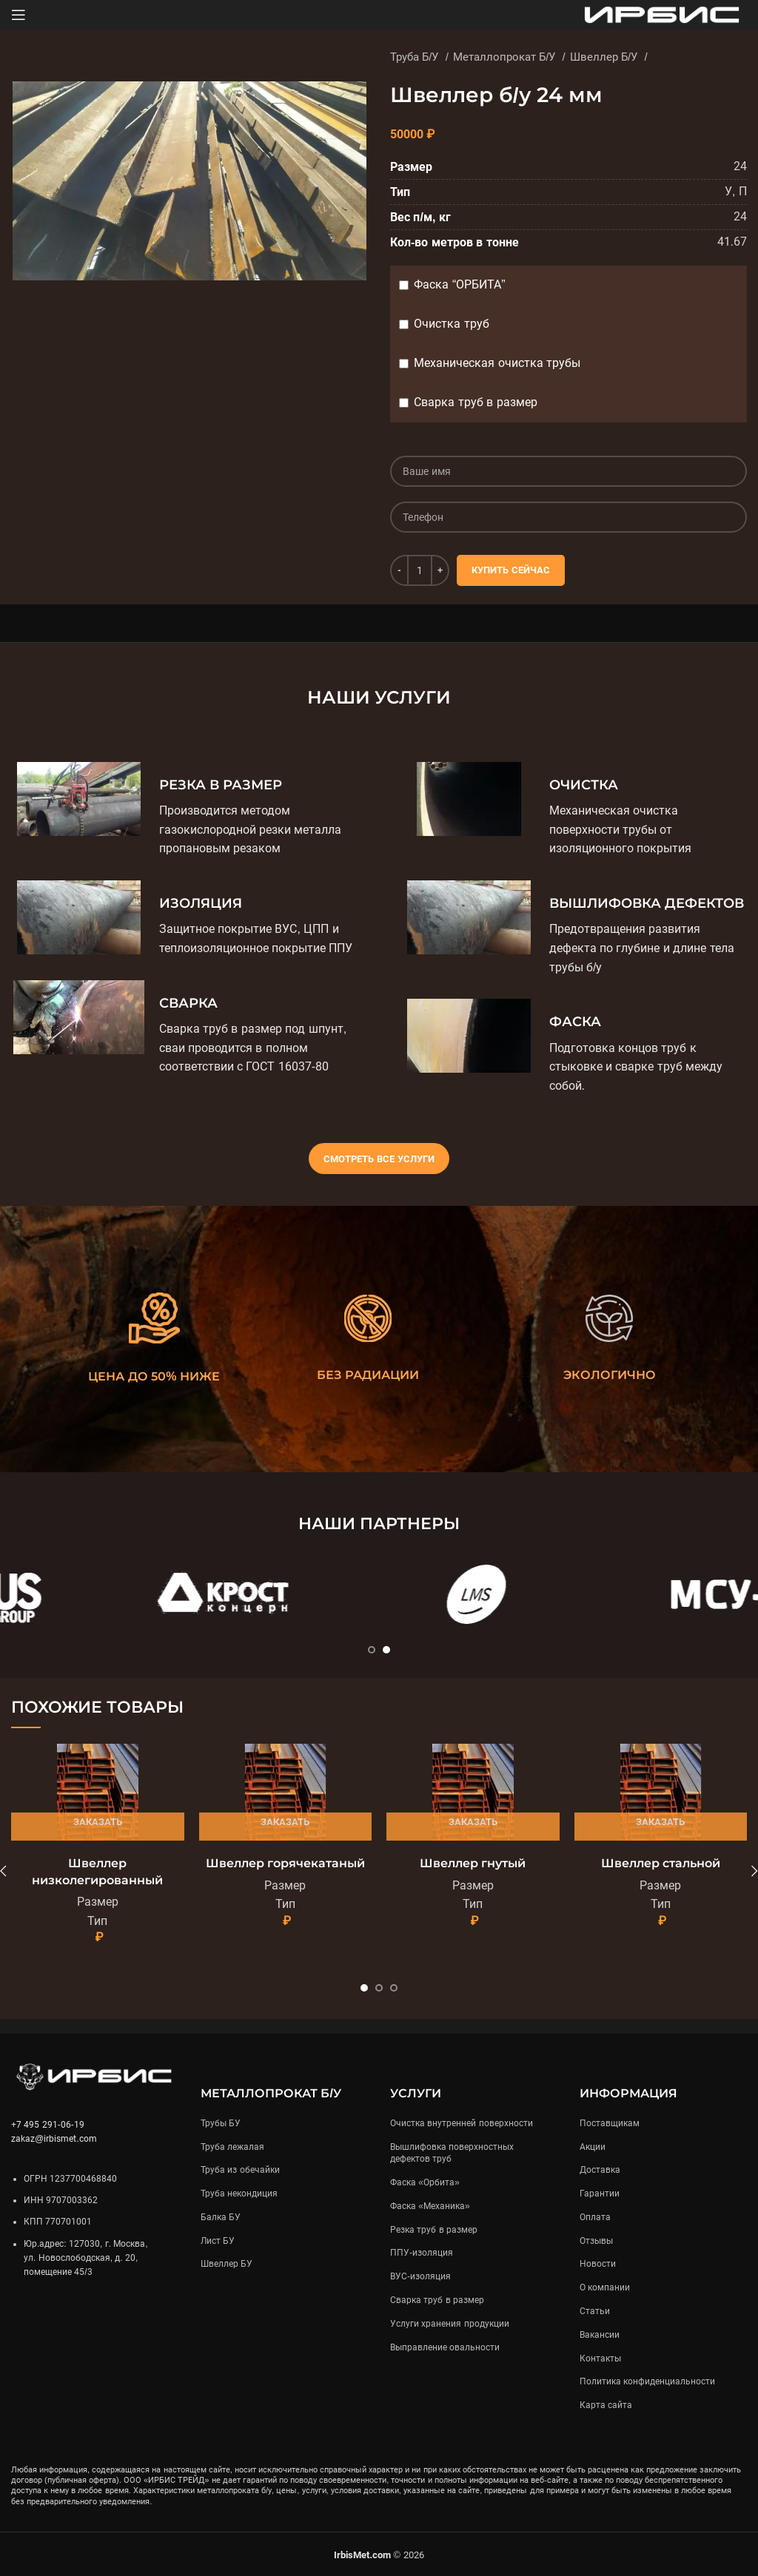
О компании (605, 2287)
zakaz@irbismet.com (54, 2139)
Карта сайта (606, 2405)
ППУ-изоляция (421, 2253)
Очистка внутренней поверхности (461, 2123)
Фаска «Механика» (430, 2206)
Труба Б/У (416, 57)
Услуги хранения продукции (449, 2324)
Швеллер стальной (660, 1863)
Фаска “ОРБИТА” (459, 284)
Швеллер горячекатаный (285, 1863)
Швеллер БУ (226, 2264)
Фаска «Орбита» (425, 2182)
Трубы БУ (221, 2123)
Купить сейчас (511, 570)
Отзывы (596, 2241)
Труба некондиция (239, 2193)
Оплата (595, 2217)
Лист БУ (218, 2241)
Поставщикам (610, 2123)
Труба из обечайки (240, 2170)
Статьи (595, 2311)
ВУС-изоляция (420, 2276)
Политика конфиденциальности (647, 2381)
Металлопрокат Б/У (506, 57)
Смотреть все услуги (378, 1158)
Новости (598, 2264)
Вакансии (600, 2335)
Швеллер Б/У (605, 57)
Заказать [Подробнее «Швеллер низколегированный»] (97, 1821)
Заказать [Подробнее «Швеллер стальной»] (660, 1821)
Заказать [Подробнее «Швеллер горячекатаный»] (285, 1821)
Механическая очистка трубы (497, 363)
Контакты (600, 2358)
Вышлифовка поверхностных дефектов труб (452, 2153)
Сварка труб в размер (475, 402)
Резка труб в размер (433, 2230)
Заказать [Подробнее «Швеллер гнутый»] (473, 1821)
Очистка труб (451, 324)
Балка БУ (221, 2217)
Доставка (600, 2170)
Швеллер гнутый (473, 1863)
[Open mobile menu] (18, 15)
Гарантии (600, 2193)
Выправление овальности (445, 2347)
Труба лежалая (232, 2147)
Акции (593, 2147)
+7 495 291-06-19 (47, 2125)
